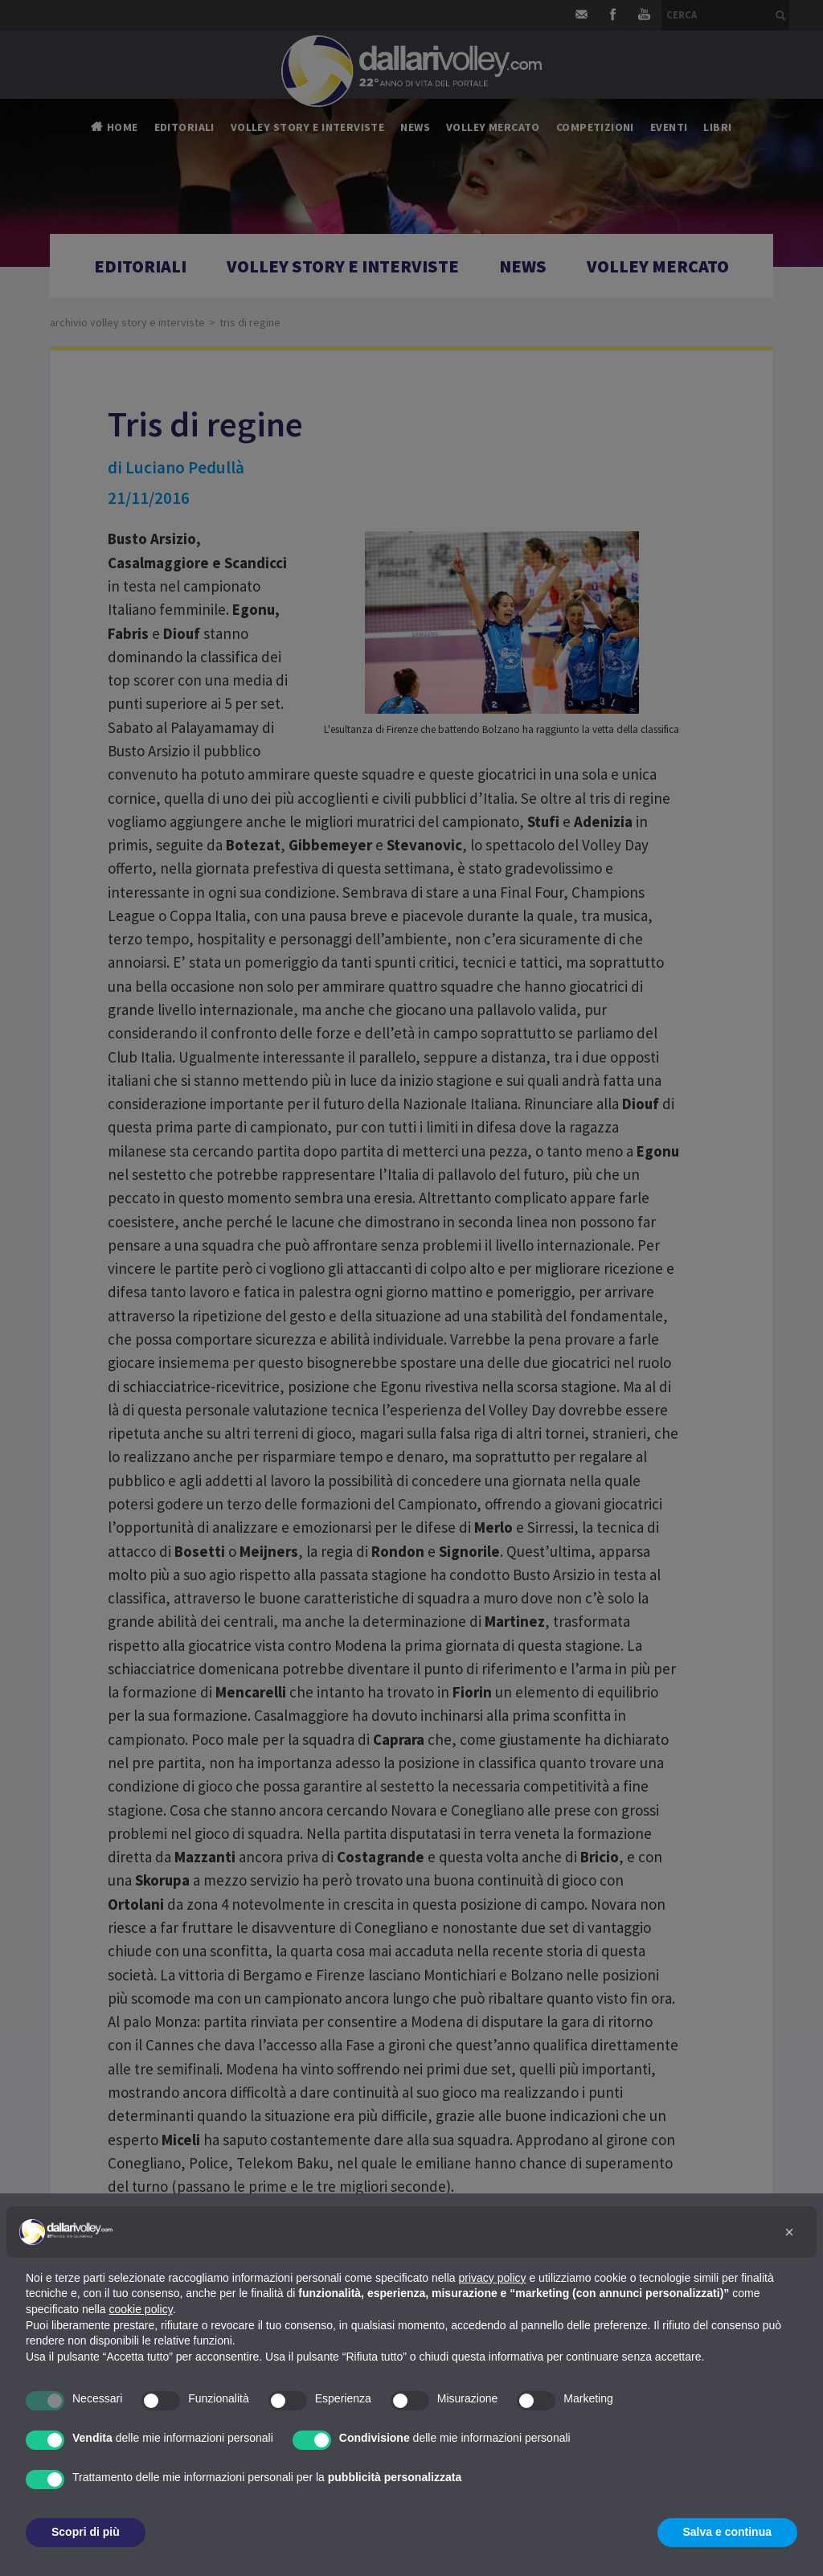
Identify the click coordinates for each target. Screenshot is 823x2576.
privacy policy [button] (492, 2277)
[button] (789, 2232)
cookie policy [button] (141, 2309)
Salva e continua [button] (727, 2531)
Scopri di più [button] (85, 2531)
